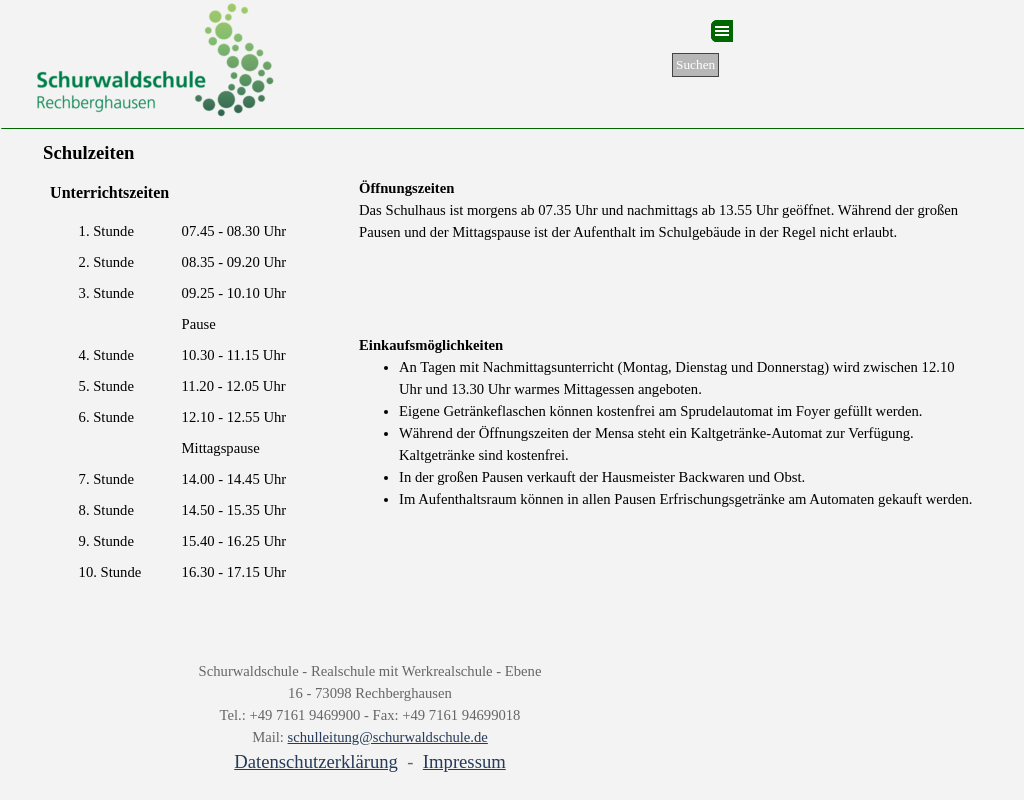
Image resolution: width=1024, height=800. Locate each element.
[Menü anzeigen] (722, 31)
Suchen (695, 64)
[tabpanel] (670, 210)
